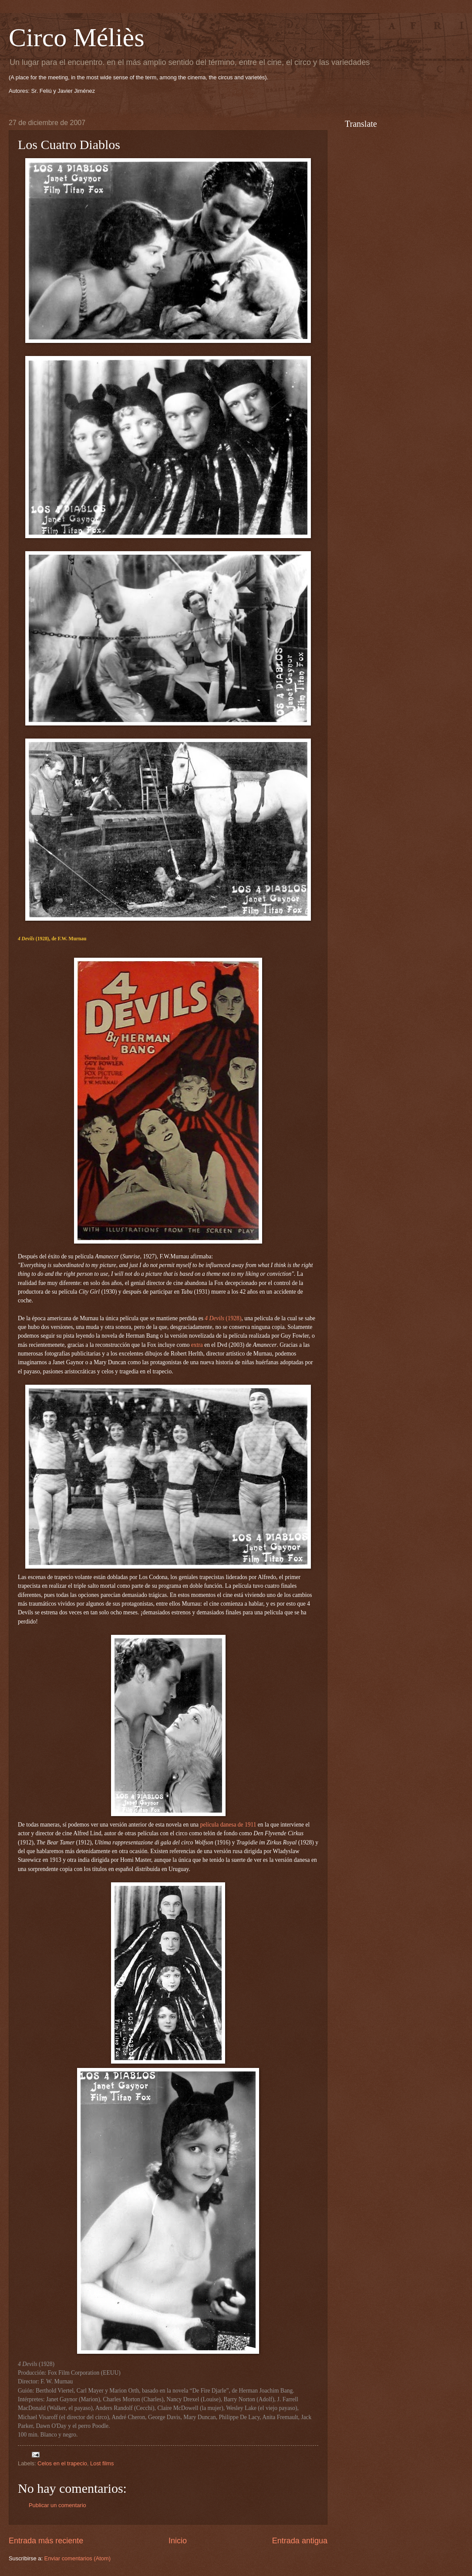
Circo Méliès (77, 37)
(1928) (223, 1318)
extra (197, 1345)
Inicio (178, 2540)
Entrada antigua (299, 2540)
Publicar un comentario (57, 2505)
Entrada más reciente (46, 2540)
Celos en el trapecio (62, 2463)
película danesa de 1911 (228, 1824)
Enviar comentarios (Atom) (77, 2558)
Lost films (102, 2463)
